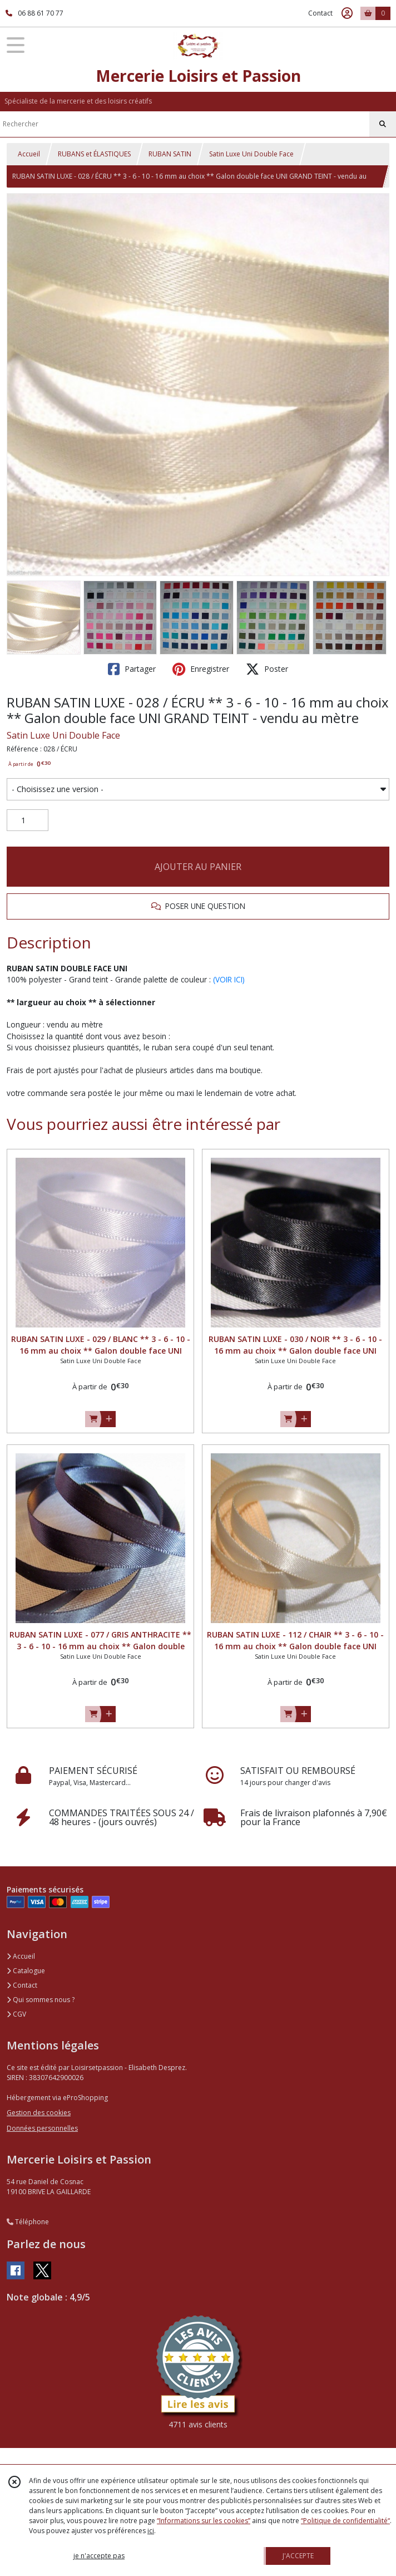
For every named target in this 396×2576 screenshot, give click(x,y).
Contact (320, 13)
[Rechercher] (382, 124)
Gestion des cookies (39, 2112)
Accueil (29, 154)
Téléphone (28, 2221)
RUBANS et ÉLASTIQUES (94, 154)
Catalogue (26, 1970)
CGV (16, 2014)
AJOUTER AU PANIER (198, 867)
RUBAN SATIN (169, 154)
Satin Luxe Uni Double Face (251, 154)
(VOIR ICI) (229, 979)
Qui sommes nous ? (41, 1999)
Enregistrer (200, 669)
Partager (132, 669)
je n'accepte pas (99, 2555)
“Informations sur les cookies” (203, 2520)
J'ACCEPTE (298, 2555)
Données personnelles (42, 2128)
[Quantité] (27, 820)
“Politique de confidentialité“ (345, 2520)
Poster (267, 669)
